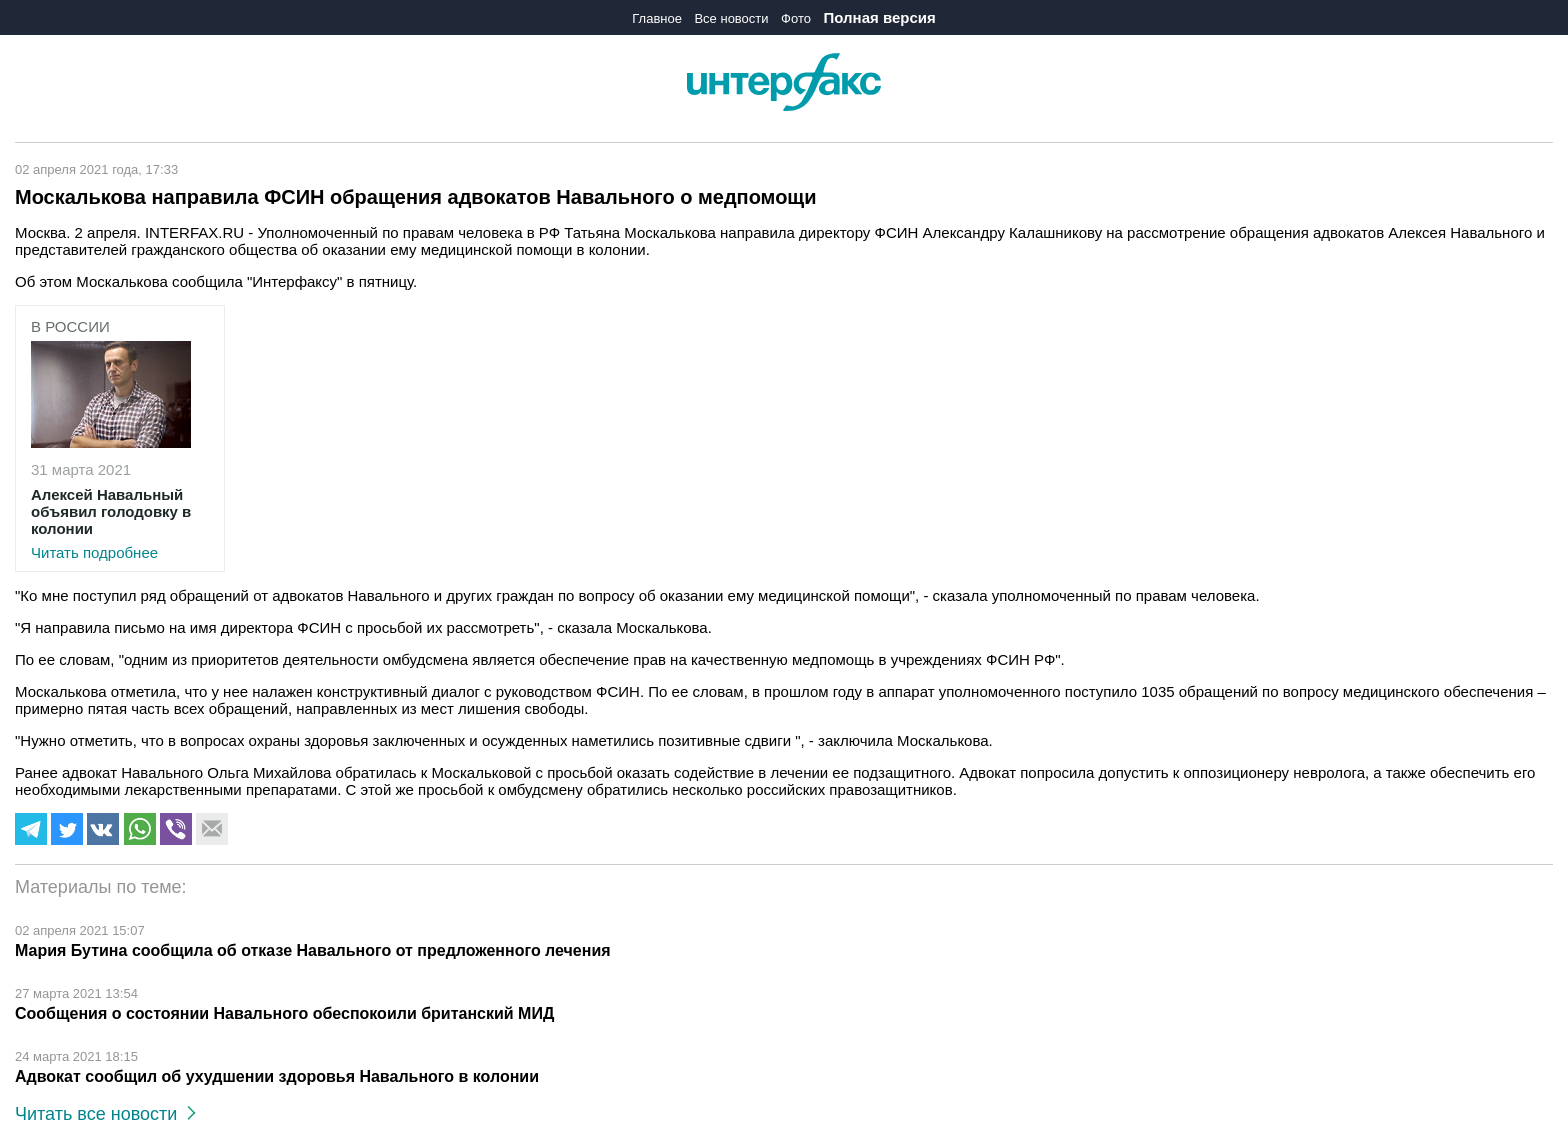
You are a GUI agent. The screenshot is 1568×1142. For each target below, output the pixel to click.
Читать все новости (105, 1114)
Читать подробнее (120, 523)
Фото (796, 18)
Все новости (731, 18)
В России (70, 326)
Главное (657, 18)
